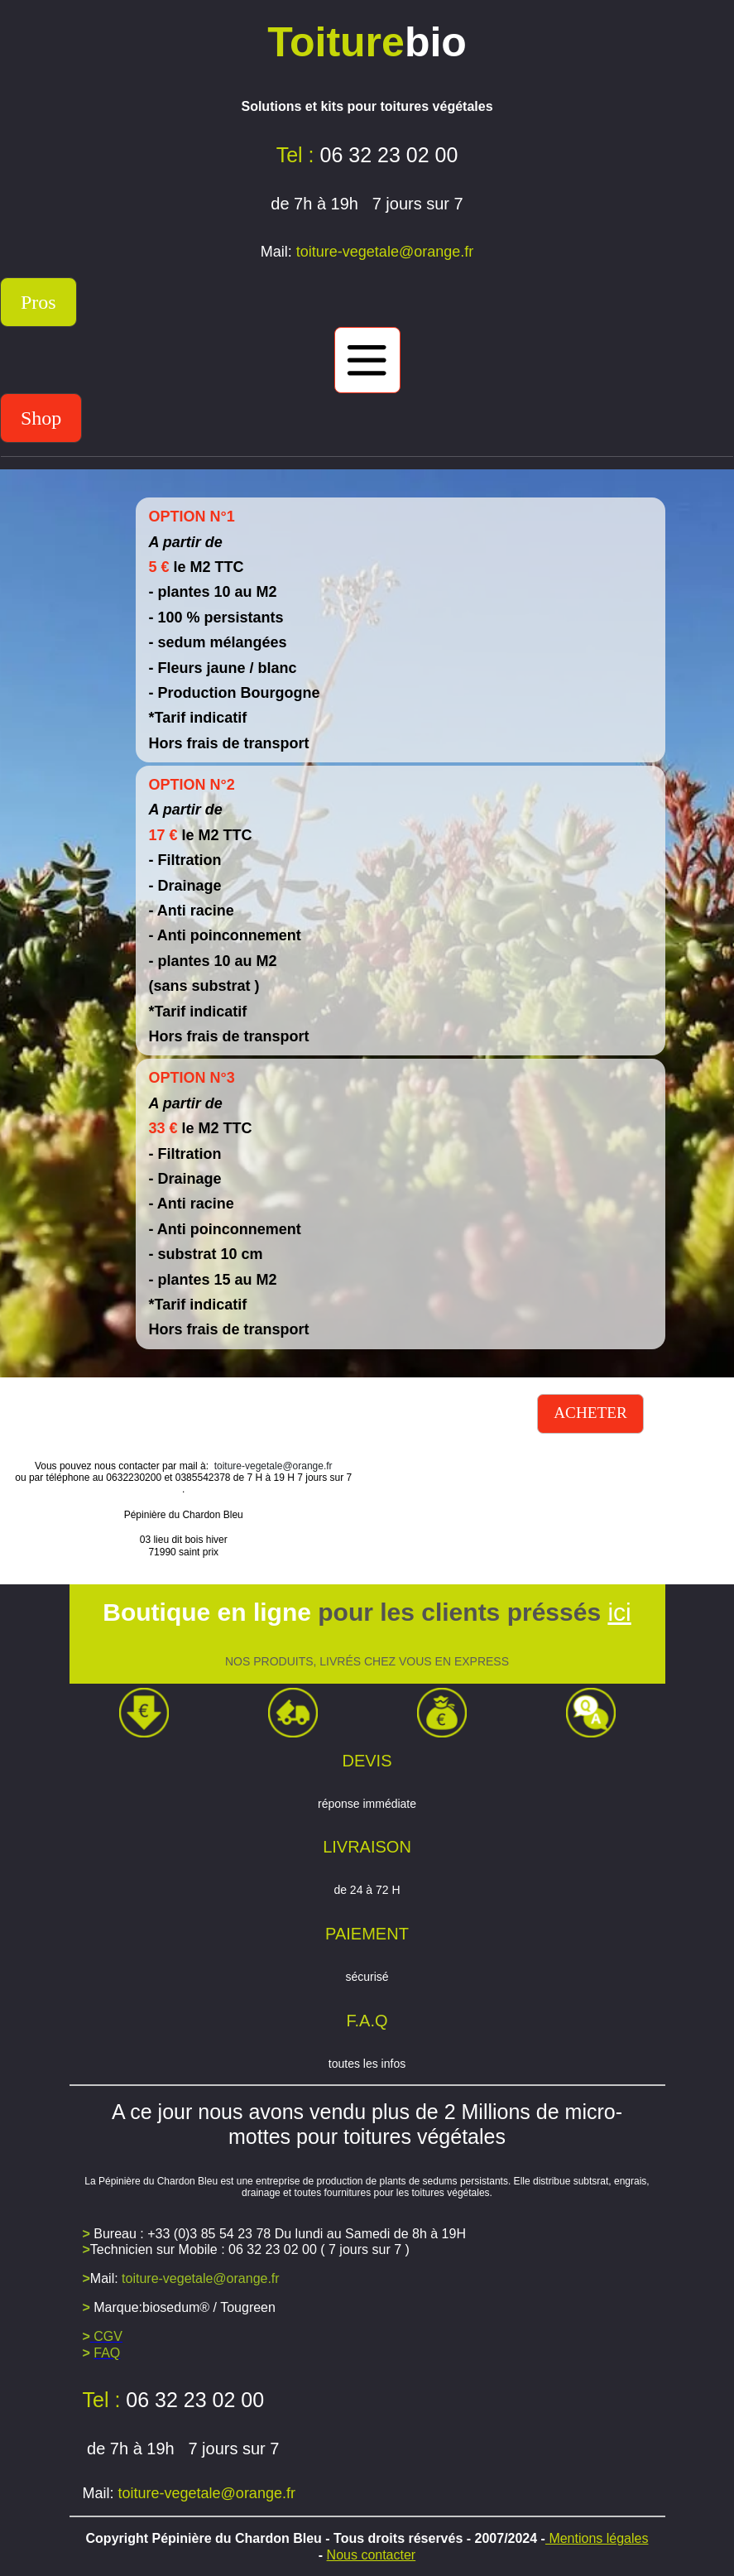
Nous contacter (371, 2555)
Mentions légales (597, 2538)
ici (619, 1612)
